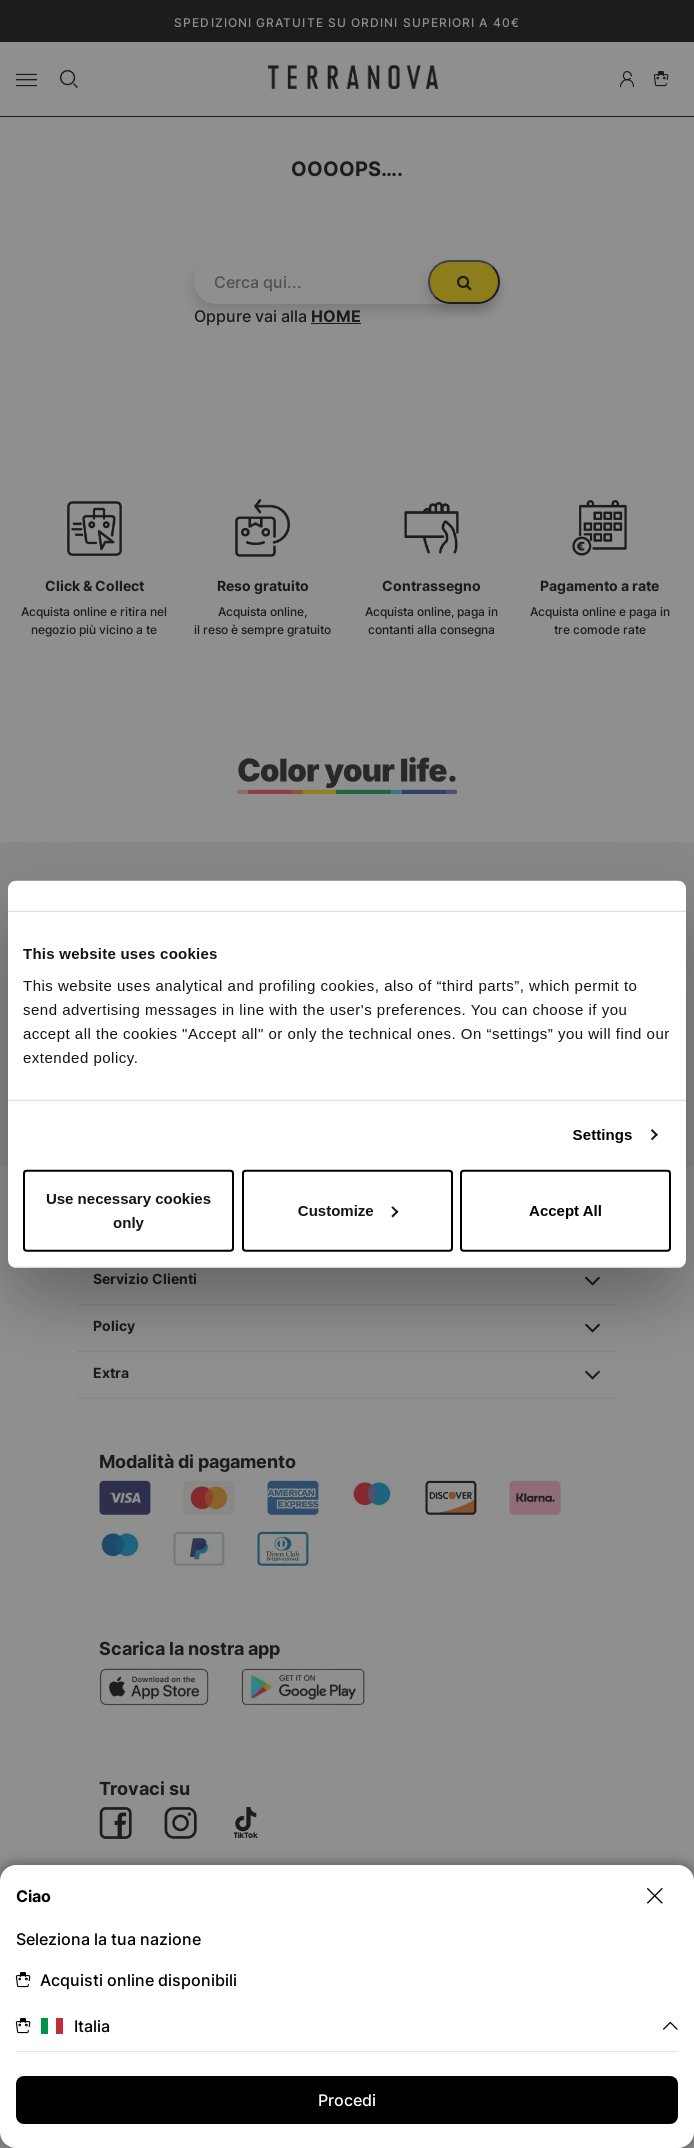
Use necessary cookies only (128, 1209)
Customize (348, 1209)
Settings (603, 1134)
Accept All (565, 1209)
